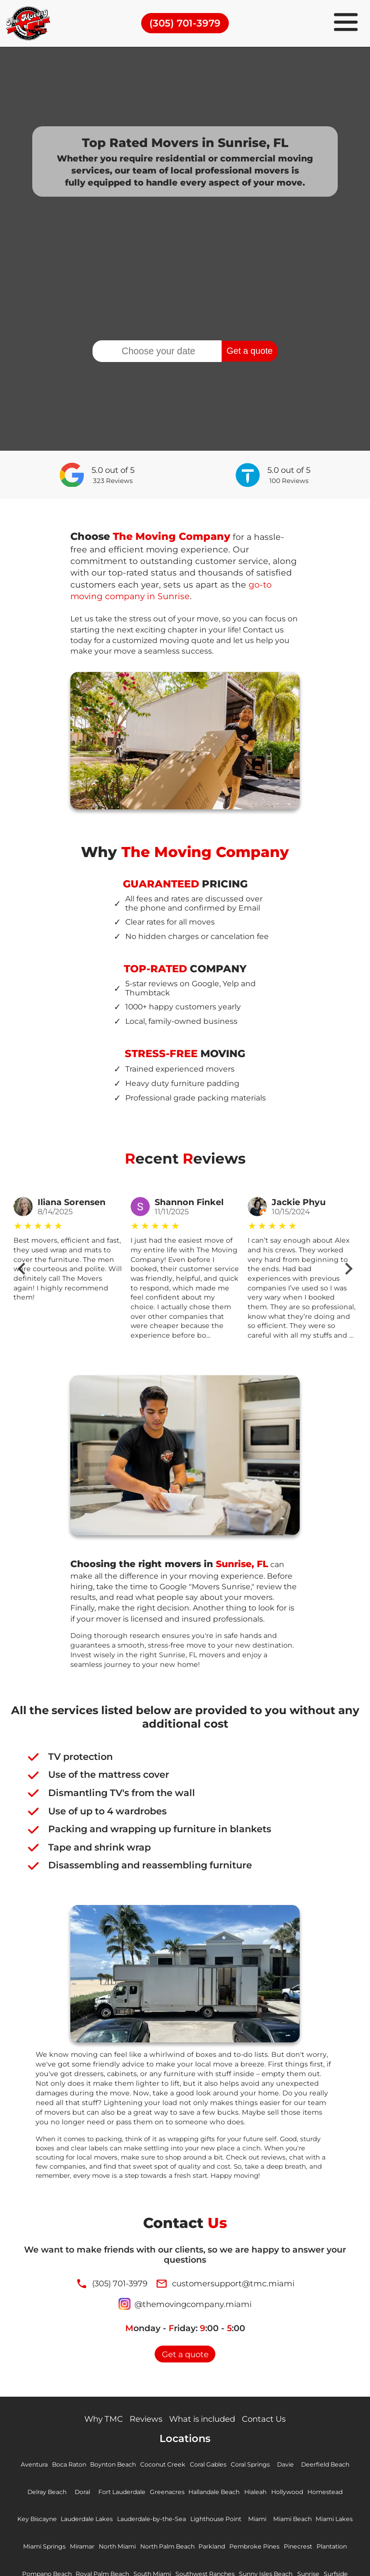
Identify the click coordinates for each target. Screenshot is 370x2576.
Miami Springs (93, 2548)
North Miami (172, 2548)
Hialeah (259, 2494)
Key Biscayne (49, 2521)
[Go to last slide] (22, 1268)
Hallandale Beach (214, 2494)
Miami (283, 2521)
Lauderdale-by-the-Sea (172, 2521)
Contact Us (270, 2421)
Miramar (134, 2548)
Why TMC (97, 2421)
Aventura (27, 2466)
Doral (75, 2494)
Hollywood (294, 2494)
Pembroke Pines (318, 2548)
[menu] (346, 23)
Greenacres (164, 2494)
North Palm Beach (226, 2548)
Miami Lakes (46, 2548)
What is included (203, 2421)
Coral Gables (209, 2466)
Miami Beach (320, 2521)
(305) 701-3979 (185, 23)
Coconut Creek (162, 2466)
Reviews (142, 2421)
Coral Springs (254, 2466)
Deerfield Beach (331, 2466)
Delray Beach (39, 2494)
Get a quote (249, 351)
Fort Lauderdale (117, 2494)
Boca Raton (64, 2466)
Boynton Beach (110, 2466)
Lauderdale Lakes (102, 2521)
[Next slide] (348, 1268)
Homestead (333, 2494)
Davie (290, 2466)
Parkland (273, 2548)
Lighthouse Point (240, 2521)
